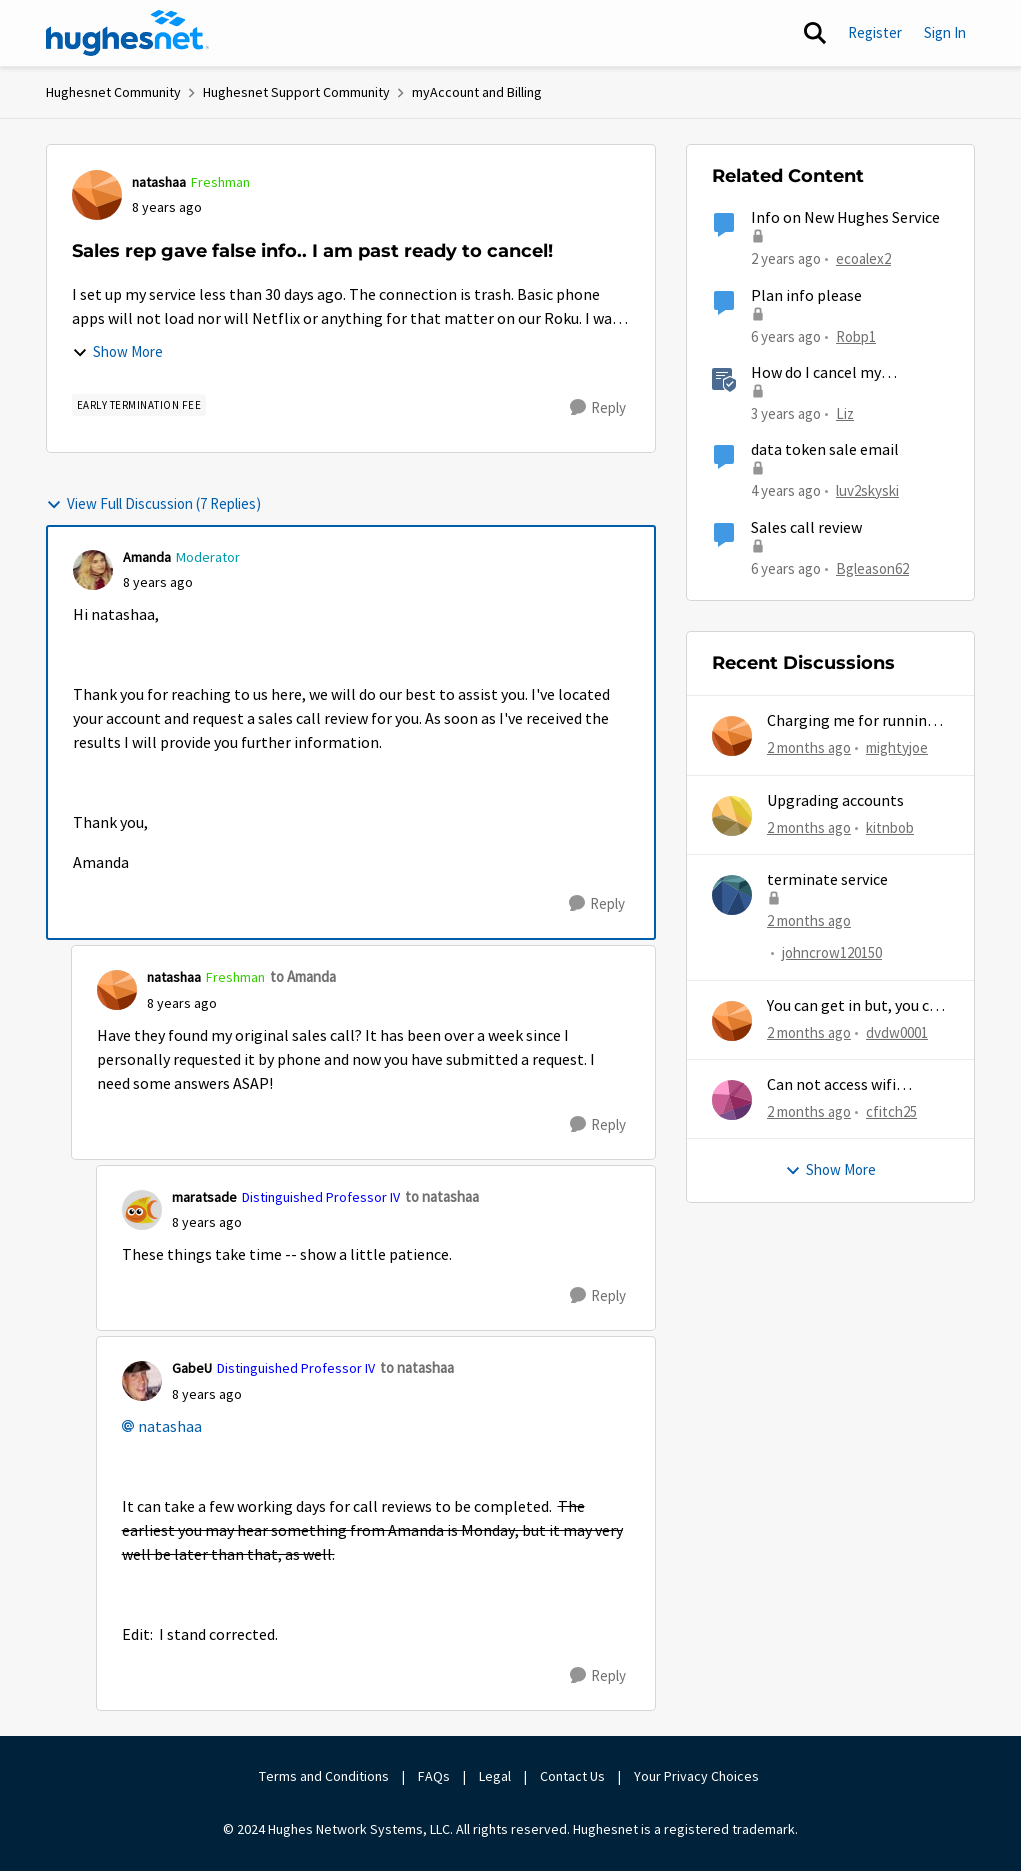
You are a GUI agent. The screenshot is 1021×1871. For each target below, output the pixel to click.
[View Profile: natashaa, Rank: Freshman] (97, 195)
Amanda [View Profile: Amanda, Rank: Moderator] (147, 557)
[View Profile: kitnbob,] (732, 816)
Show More (117, 351)
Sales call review (806, 528)
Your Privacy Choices (698, 1776)
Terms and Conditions (324, 1776)
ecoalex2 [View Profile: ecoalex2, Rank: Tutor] (863, 258)
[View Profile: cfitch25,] (732, 1100)
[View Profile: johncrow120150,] (732, 895)
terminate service (827, 880)
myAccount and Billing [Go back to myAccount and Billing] (477, 92)
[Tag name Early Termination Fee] (139, 405)
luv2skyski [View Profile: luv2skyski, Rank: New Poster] (867, 490)
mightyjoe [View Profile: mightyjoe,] (897, 747)
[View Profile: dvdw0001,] (732, 1021)
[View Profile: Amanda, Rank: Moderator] (93, 570)
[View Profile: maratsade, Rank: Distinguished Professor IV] (142, 1210)
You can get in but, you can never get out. (856, 1006)
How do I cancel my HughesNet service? (818, 373)
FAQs (434, 1776)
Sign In (945, 32)
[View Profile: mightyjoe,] (732, 736)
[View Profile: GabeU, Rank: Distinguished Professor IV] (142, 1381)
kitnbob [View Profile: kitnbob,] (890, 826)
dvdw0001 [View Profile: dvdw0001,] (897, 1031)
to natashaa (442, 1196)
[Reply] (598, 408)
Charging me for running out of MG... (851, 721)
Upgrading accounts (835, 801)
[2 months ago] (809, 748)
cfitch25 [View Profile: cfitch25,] (891, 1111)
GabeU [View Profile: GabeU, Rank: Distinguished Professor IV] (192, 1368)
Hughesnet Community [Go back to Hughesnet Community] (113, 92)
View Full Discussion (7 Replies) (153, 503)
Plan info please (806, 296)
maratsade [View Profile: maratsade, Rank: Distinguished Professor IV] (204, 1197)
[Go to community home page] (128, 33)
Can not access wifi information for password (855, 1085)
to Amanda (303, 976)
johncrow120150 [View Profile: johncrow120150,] (832, 952)
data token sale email (825, 450)
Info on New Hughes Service (845, 218)
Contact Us (572, 1776)
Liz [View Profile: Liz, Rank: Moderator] (845, 413)
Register (875, 32)
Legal (495, 1776)
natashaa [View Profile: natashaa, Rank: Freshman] (159, 182)
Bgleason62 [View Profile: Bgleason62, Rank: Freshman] (872, 567)
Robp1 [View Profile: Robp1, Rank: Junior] (856, 335)
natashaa (170, 1427)
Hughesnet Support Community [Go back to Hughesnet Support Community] (296, 92)
